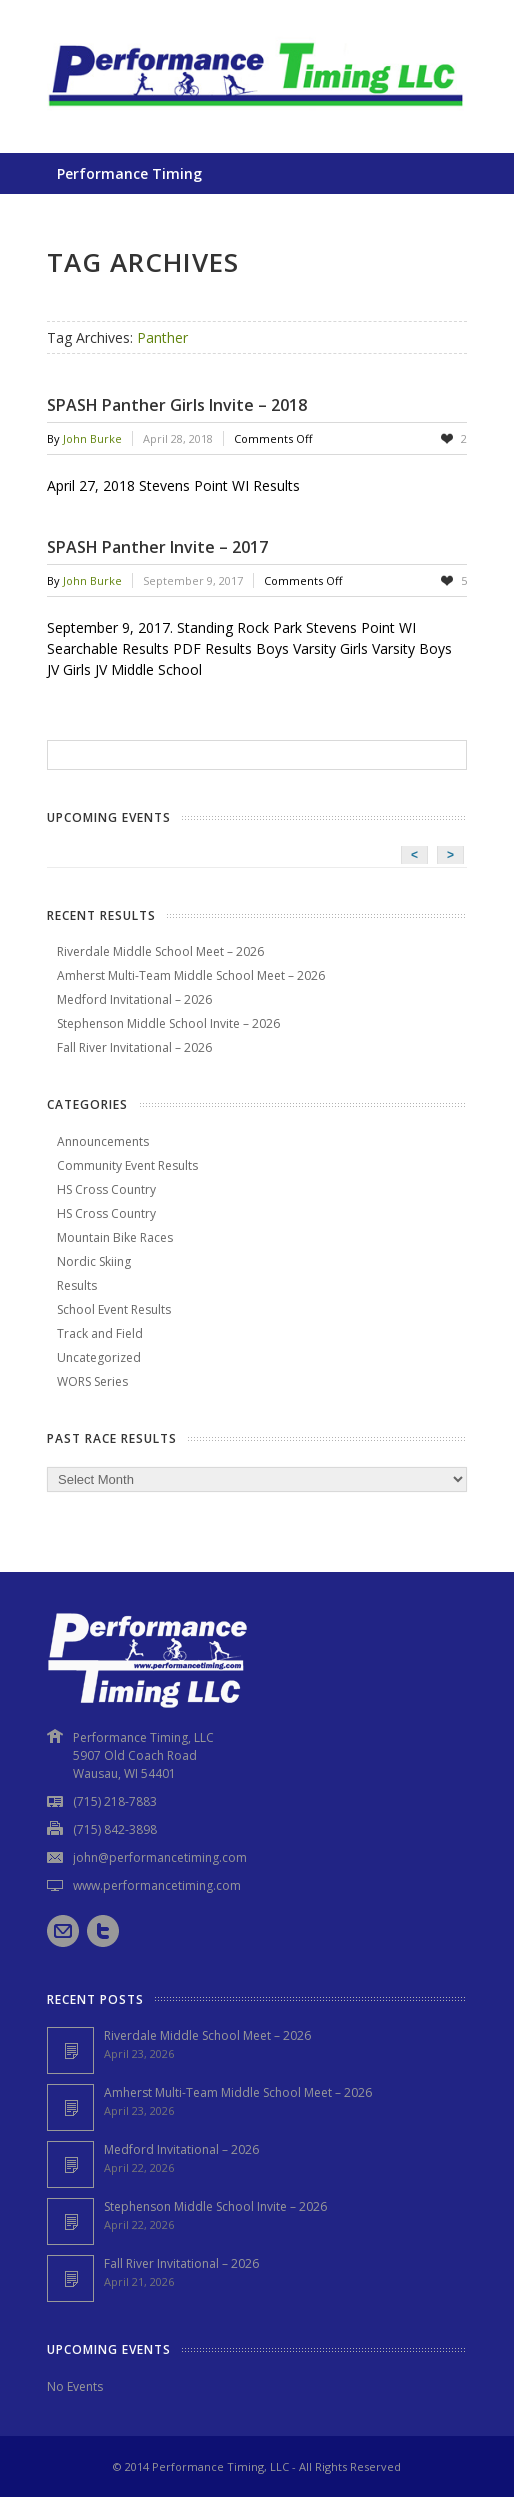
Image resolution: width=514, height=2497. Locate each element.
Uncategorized (99, 1357)
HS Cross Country (106, 1189)
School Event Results (114, 1309)
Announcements (103, 1141)
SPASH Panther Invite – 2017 (157, 547)
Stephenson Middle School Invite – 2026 (168, 1023)
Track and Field (100, 1333)
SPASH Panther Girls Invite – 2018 (177, 405)
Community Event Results (127, 1165)
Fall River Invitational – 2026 (134, 1047)
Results (77, 1285)
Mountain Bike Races (115, 1237)
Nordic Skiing (94, 1261)
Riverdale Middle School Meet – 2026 (160, 951)
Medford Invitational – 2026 (134, 999)
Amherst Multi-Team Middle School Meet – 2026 (191, 975)
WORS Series (92, 1381)
